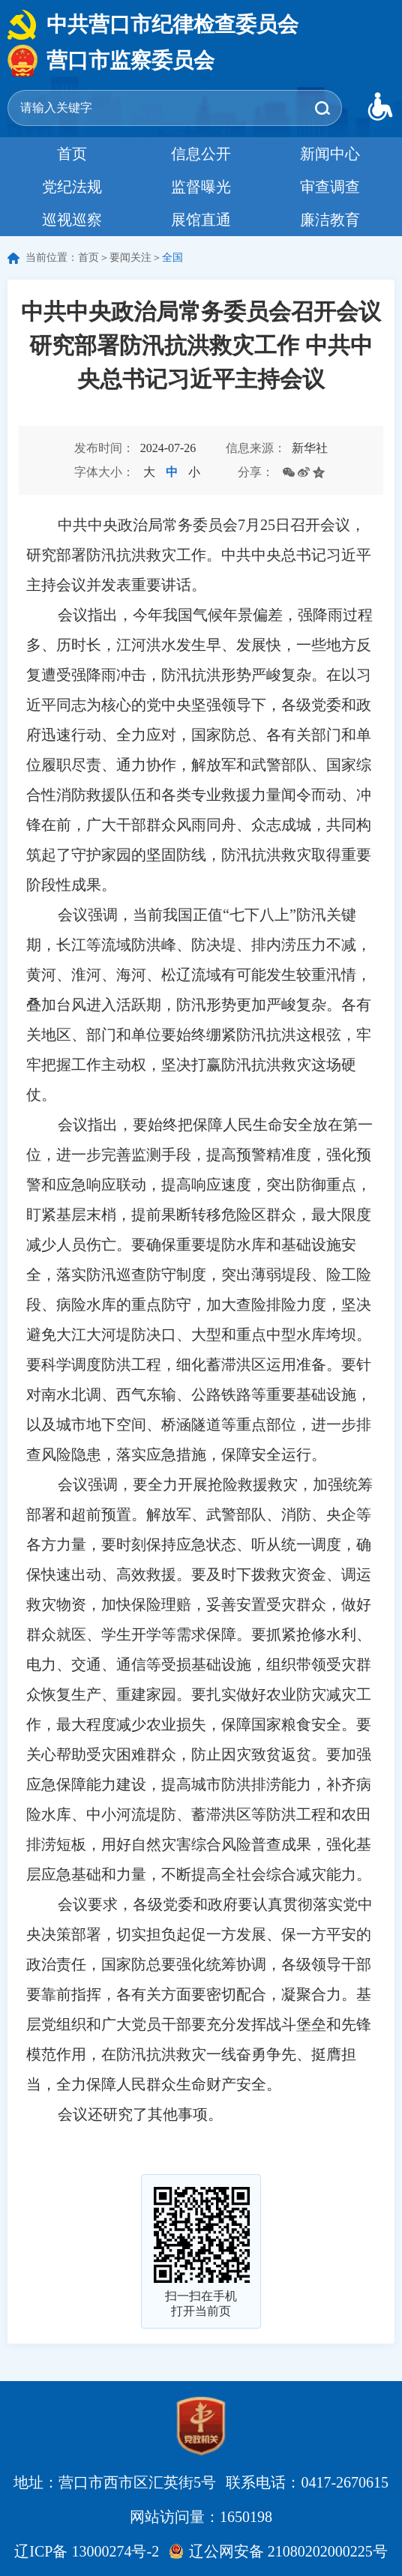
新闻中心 (330, 153)
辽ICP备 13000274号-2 (86, 2551)
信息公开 (201, 153)
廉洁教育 (330, 219)
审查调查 (330, 186)
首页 (72, 153)
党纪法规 (72, 186)
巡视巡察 (72, 219)
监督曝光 (201, 186)
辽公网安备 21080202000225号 (288, 2551)
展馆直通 (201, 219)
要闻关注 (131, 257)
